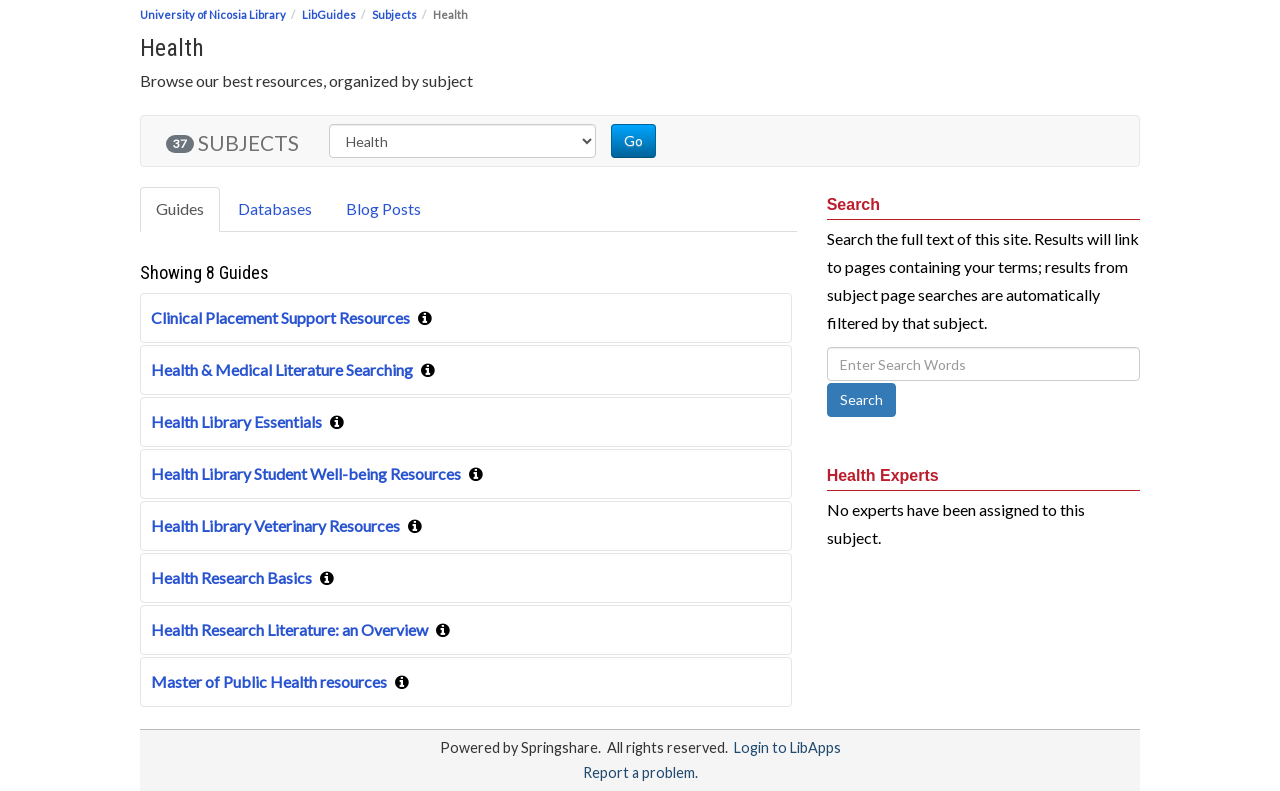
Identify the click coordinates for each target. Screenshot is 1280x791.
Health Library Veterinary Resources (275, 525)
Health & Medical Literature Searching (282, 369)
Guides (180, 208)
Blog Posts (383, 208)
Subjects (394, 14)
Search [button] (861, 399)
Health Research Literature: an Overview (289, 629)
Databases (275, 208)
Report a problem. (640, 772)
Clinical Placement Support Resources (280, 317)
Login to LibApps (787, 747)
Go (633, 140)
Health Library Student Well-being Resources (306, 473)
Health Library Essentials (236, 421)
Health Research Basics (231, 577)
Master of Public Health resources (269, 681)
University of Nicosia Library (213, 14)
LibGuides (329, 14)
